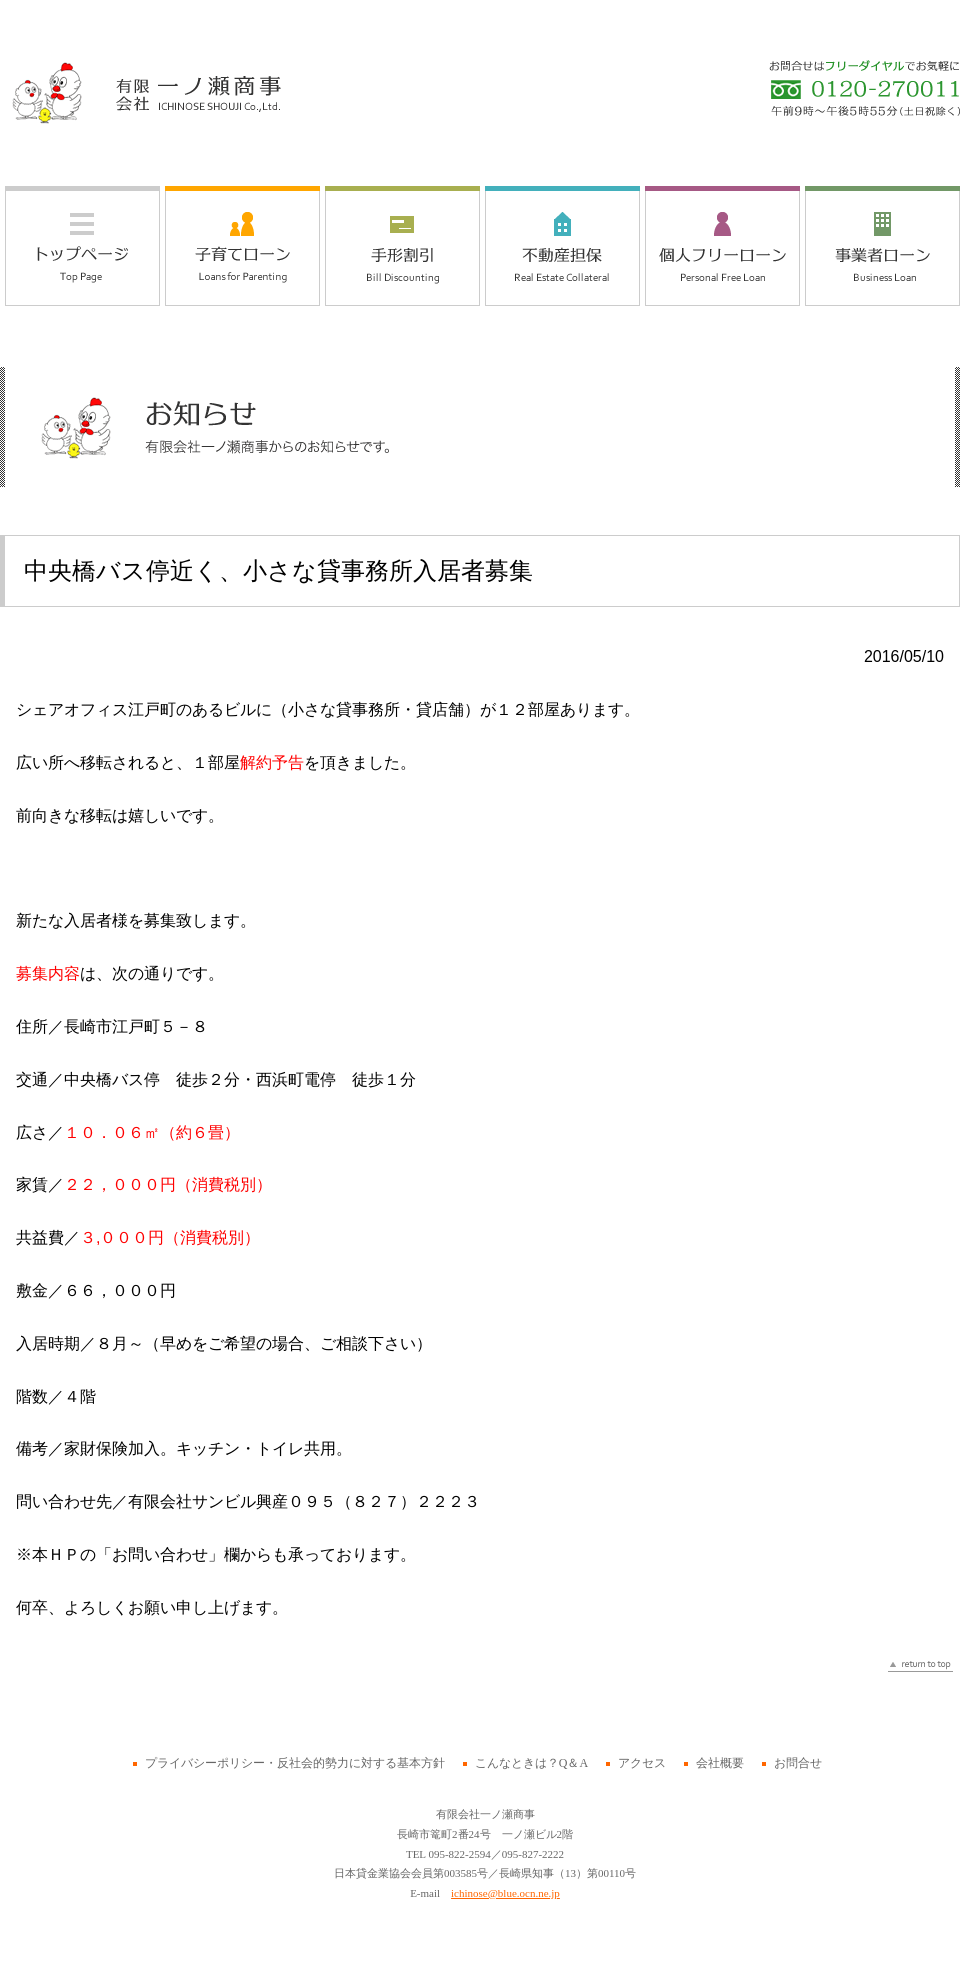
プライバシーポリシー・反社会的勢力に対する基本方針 (295, 1763)
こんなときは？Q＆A (531, 1763)
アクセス (642, 1763)
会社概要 (720, 1763)
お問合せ (798, 1763)
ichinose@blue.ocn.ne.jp (505, 1893)
